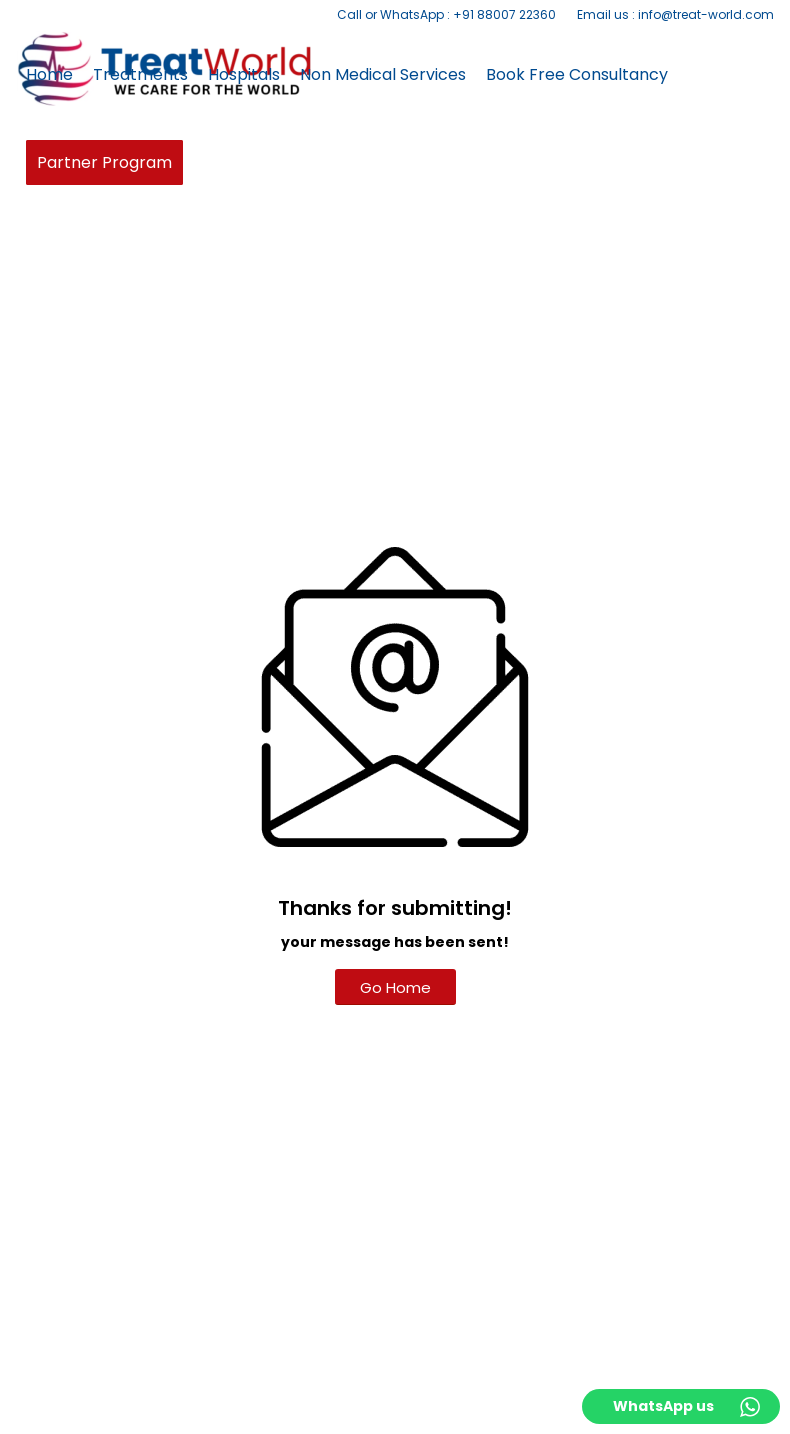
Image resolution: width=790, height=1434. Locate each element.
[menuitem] (447, 15)
